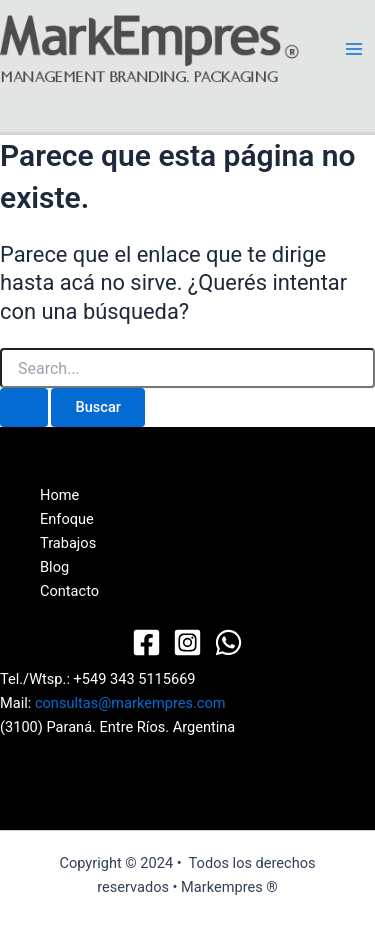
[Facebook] (146, 642)
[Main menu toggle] (354, 49)
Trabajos (68, 543)
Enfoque (67, 519)
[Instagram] (187, 642)
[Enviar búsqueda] (24, 407)
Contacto (69, 591)
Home (59, 495)
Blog (54, 567)
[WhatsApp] (228, 642)
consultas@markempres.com (130, 703)
